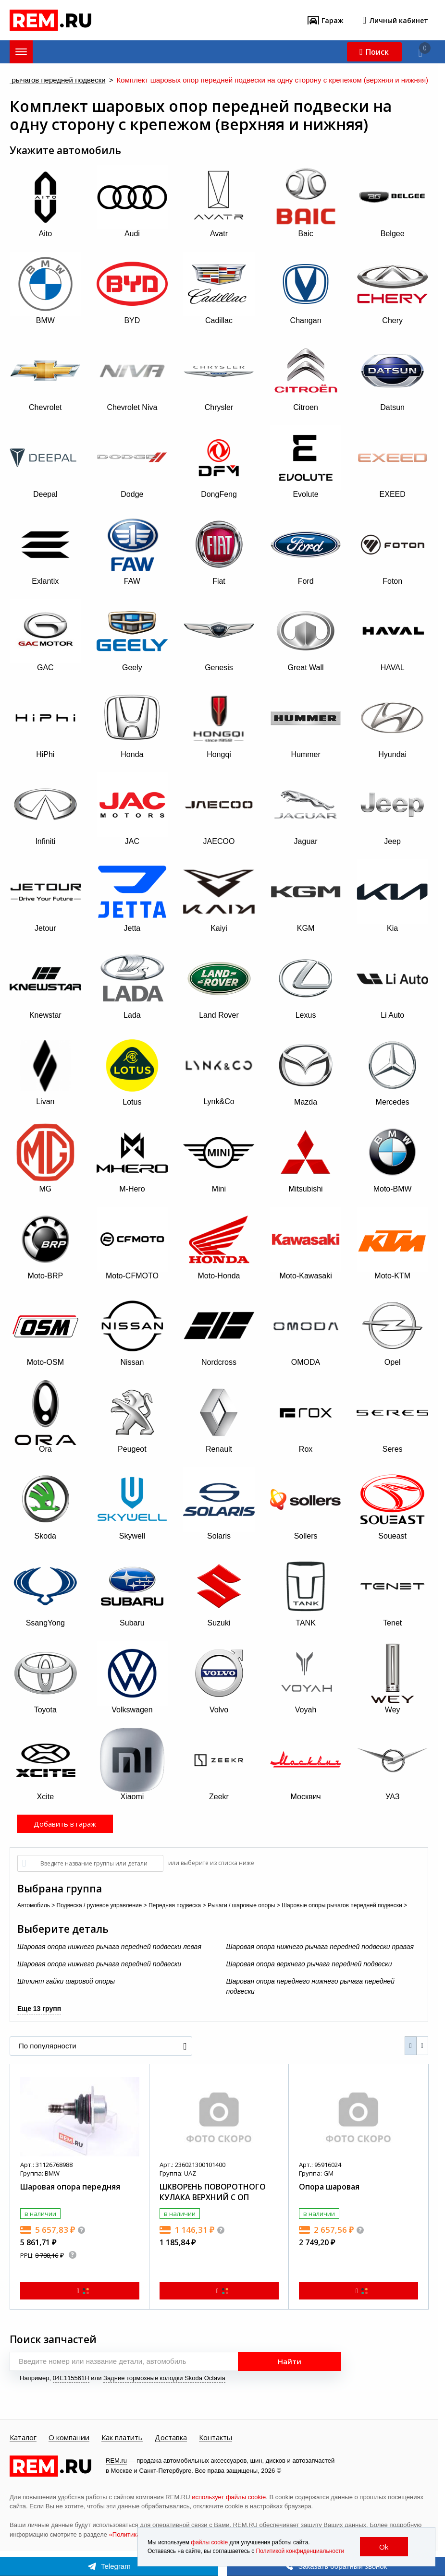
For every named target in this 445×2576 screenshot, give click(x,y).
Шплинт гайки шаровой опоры (66, 1981)
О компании (69, 2438)
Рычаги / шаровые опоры (241, 1905)
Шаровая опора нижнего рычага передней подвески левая (109, 1946)
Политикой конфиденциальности (300, 2551)
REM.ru (116, 2460)
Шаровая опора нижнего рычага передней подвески (99, 1964)
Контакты (215, 2438)
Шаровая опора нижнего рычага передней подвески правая (320, 1946)
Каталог (23, 2438)
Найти (289, 2361)
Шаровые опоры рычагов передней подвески (342, 1905)
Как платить (122, 2438)
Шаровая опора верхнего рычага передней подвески (309, 1964)
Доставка (171, 2438)
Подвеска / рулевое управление (99, 1905)
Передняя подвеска (174, 1905)
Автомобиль (33, 1905)
